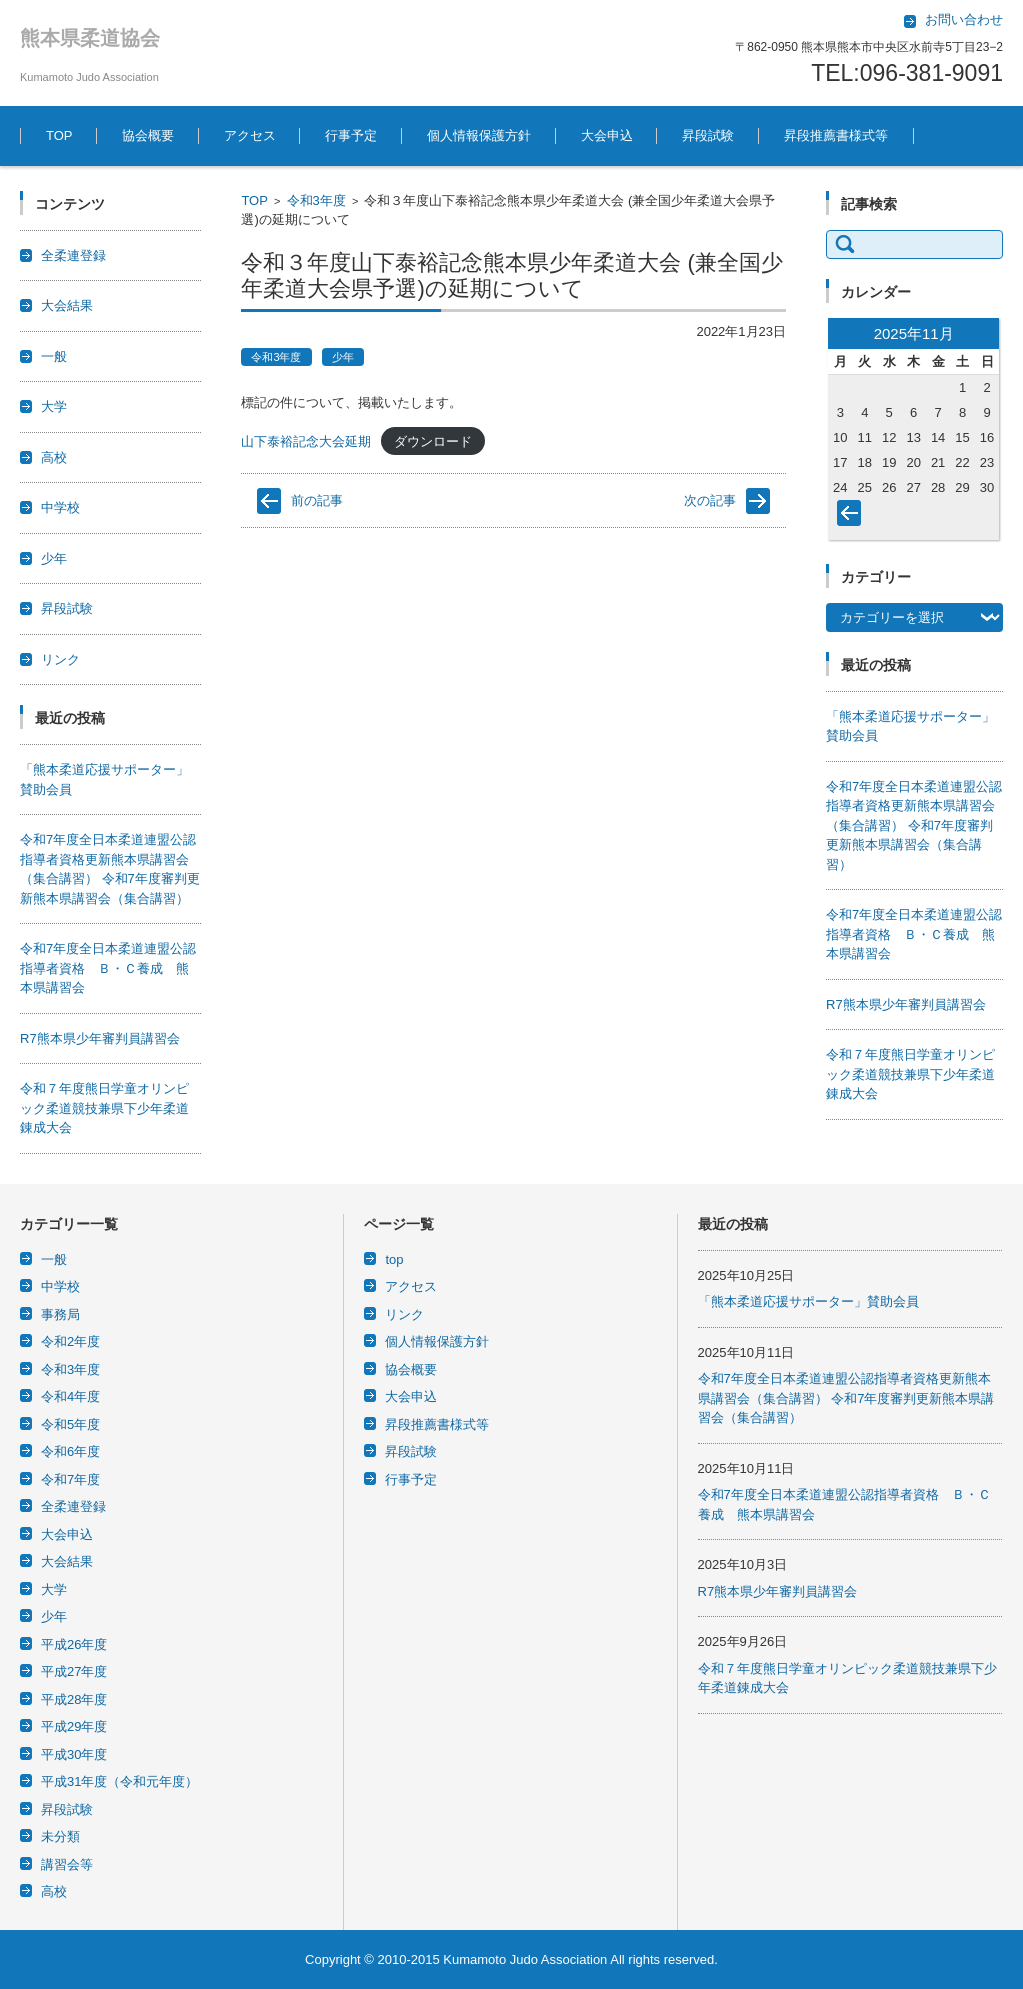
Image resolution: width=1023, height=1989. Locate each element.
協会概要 (148, 135)
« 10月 (853, 517)
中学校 (60, 507)
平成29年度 (74, 1726)
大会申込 (607, 135)
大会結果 (67, 305)
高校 (54, 457)
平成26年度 (74, 1644)
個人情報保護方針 (479, 135)
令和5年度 (70, 1424)
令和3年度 (316, 200)
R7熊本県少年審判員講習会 (100, 1038)
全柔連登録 (73, 255)
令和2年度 (70, 1341)
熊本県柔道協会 (90, 38)
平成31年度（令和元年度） (119, 1781)
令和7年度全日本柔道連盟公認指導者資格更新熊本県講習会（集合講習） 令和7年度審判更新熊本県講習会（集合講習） (914, 825)
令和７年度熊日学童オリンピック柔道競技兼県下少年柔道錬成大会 (104, 1108)
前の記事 (317, 500)
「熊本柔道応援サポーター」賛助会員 (808, 1301)
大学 (54, 406)
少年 (343, 357)
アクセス (250, 135)
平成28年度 (74, 1699)
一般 (54, 356)
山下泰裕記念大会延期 (306, 441)
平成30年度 (74, 1754)
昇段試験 (708, 135)
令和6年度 (70, 1451)
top (394, 1259)
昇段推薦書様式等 (836, 135)
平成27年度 (74, 1671)
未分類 (60, 1836)
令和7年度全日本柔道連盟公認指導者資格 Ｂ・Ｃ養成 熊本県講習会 (108, 968)
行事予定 (351, 135)
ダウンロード (433, 441)
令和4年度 (70, 1396)
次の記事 (710, 500)
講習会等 (67, 1864)
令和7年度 (70, 1479)
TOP (59, 135)
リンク (60, 659)
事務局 (60, 1314)
